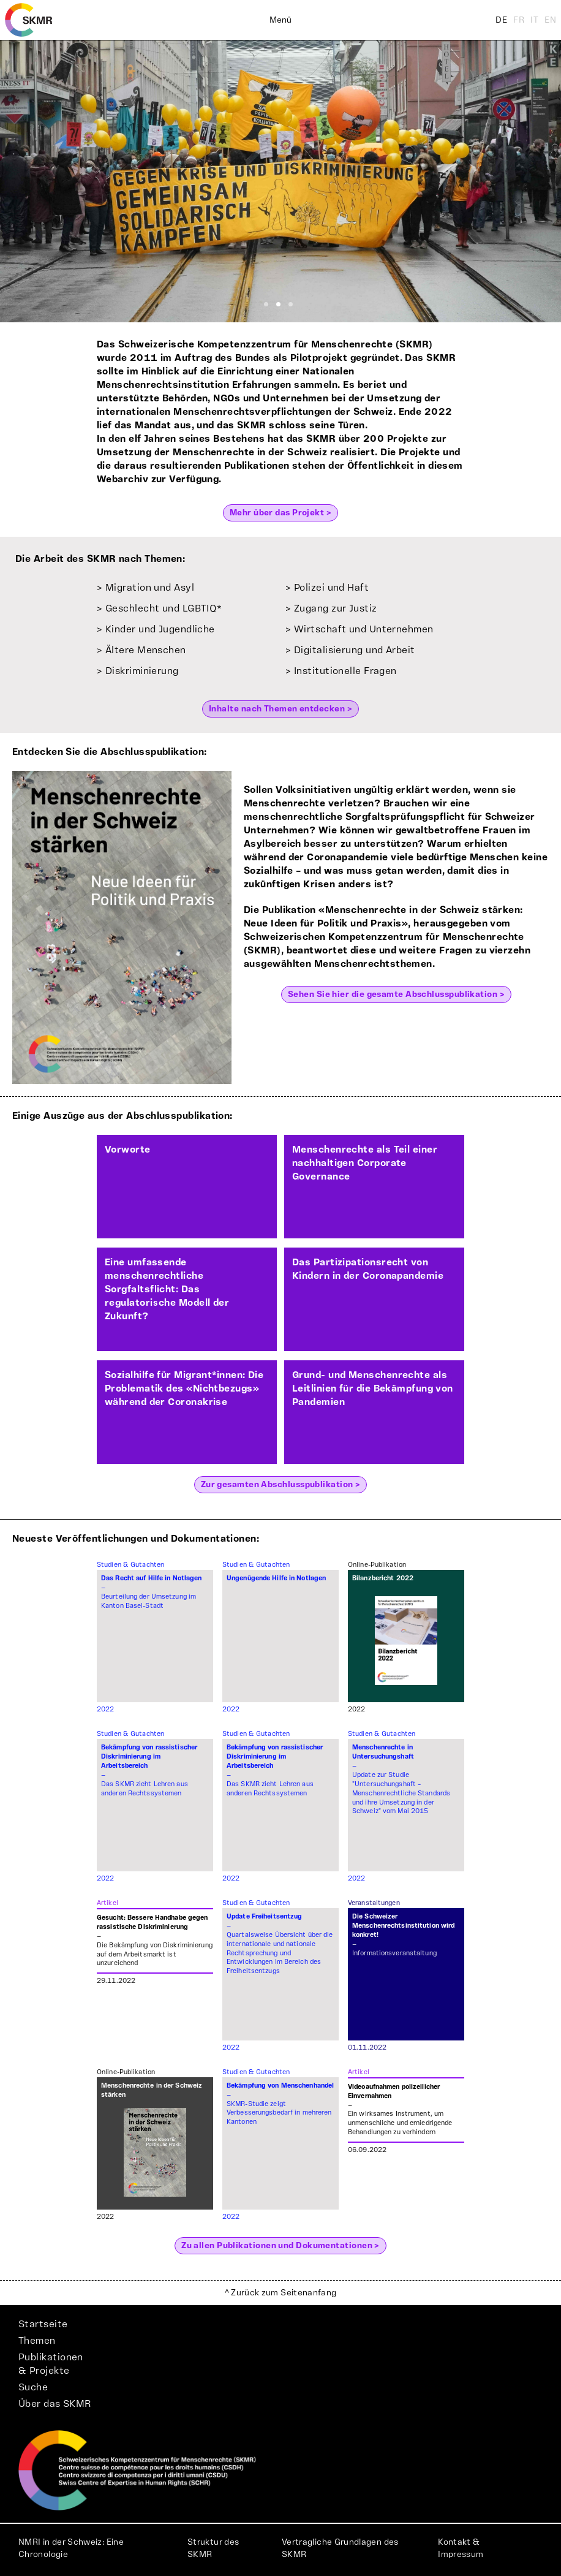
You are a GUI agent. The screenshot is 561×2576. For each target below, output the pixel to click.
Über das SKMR (54, 2404)
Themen (37, 2340)
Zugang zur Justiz (335, 608)
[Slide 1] (266, 304)
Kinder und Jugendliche (160, 629)
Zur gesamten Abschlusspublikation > (281, 1485)
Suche (33, 2387)
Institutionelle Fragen (345, 671)
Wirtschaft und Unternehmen (364, 629)
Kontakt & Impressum (460, 2548)
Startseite (43, 2324)
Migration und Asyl (149, 587)
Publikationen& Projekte (50, 2364)
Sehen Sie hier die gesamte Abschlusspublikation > (396, 994)
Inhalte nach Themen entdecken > (280, 709)
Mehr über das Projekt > (280, 513)
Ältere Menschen (145, 650)
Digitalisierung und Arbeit (354, 650)
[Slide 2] (278, 304)
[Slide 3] (290, 304)
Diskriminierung (142, 671)
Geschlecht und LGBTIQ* (163, 608)
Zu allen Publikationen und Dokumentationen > (280, 2246)
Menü (280, 20)
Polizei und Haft (331, 587)
